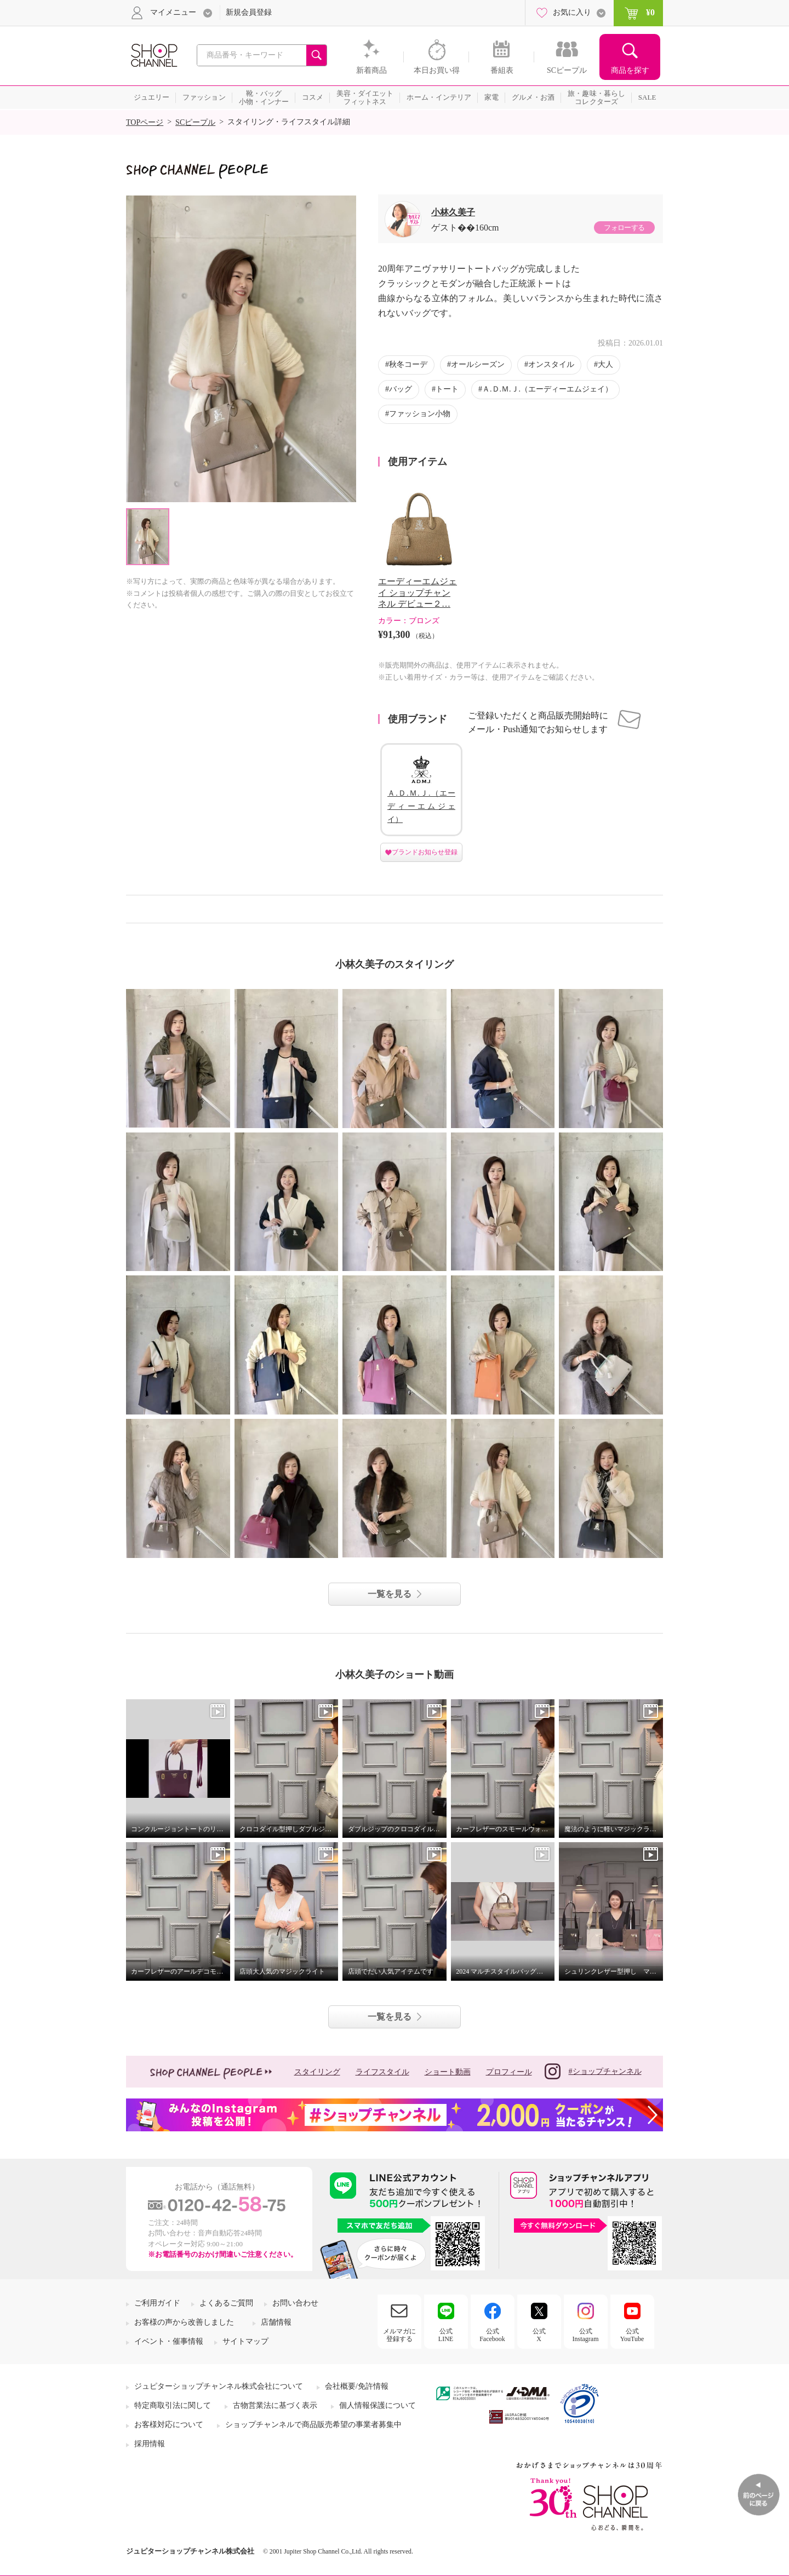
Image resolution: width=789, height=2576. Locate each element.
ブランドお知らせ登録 (425, 852)
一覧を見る (389, 1594)
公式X (539, 2335)
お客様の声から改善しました (184, 2322)
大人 (605, 364)
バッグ (400, 389)
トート (447, 389)
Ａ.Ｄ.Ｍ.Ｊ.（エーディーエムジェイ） (547, 389)
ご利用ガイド (157, 2303)
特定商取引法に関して (172, 2405)
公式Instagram (586, 2335)
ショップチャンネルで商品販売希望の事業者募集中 (313, 2424)
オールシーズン (478, 364)
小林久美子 (453, 212)
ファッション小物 (419, 414)
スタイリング (317, 2072)
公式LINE (445, 2335)
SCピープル (195, 122)
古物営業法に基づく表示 (275, 2405)
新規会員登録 (249, 12)
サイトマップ (245, 2341)
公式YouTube (632, 2335)
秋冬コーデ (408, 364)
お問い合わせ (295, 2303)
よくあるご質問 (226, 2303)
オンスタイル (551, 364)
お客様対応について (168, 2424)
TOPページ (144, 122)
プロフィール (509, 2072)
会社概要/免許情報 (356, 2386)
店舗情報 (276, 2322)
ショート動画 (448, 2072)
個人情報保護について (377, 2405)
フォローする (624, 227)
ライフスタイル (382, 2072)
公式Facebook (492, 2335)
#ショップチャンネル (593, 2071)
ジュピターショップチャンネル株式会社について (218, 2386)
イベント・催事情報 (168, 2341)
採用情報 (149, 2444)
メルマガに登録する (399, 2335)
